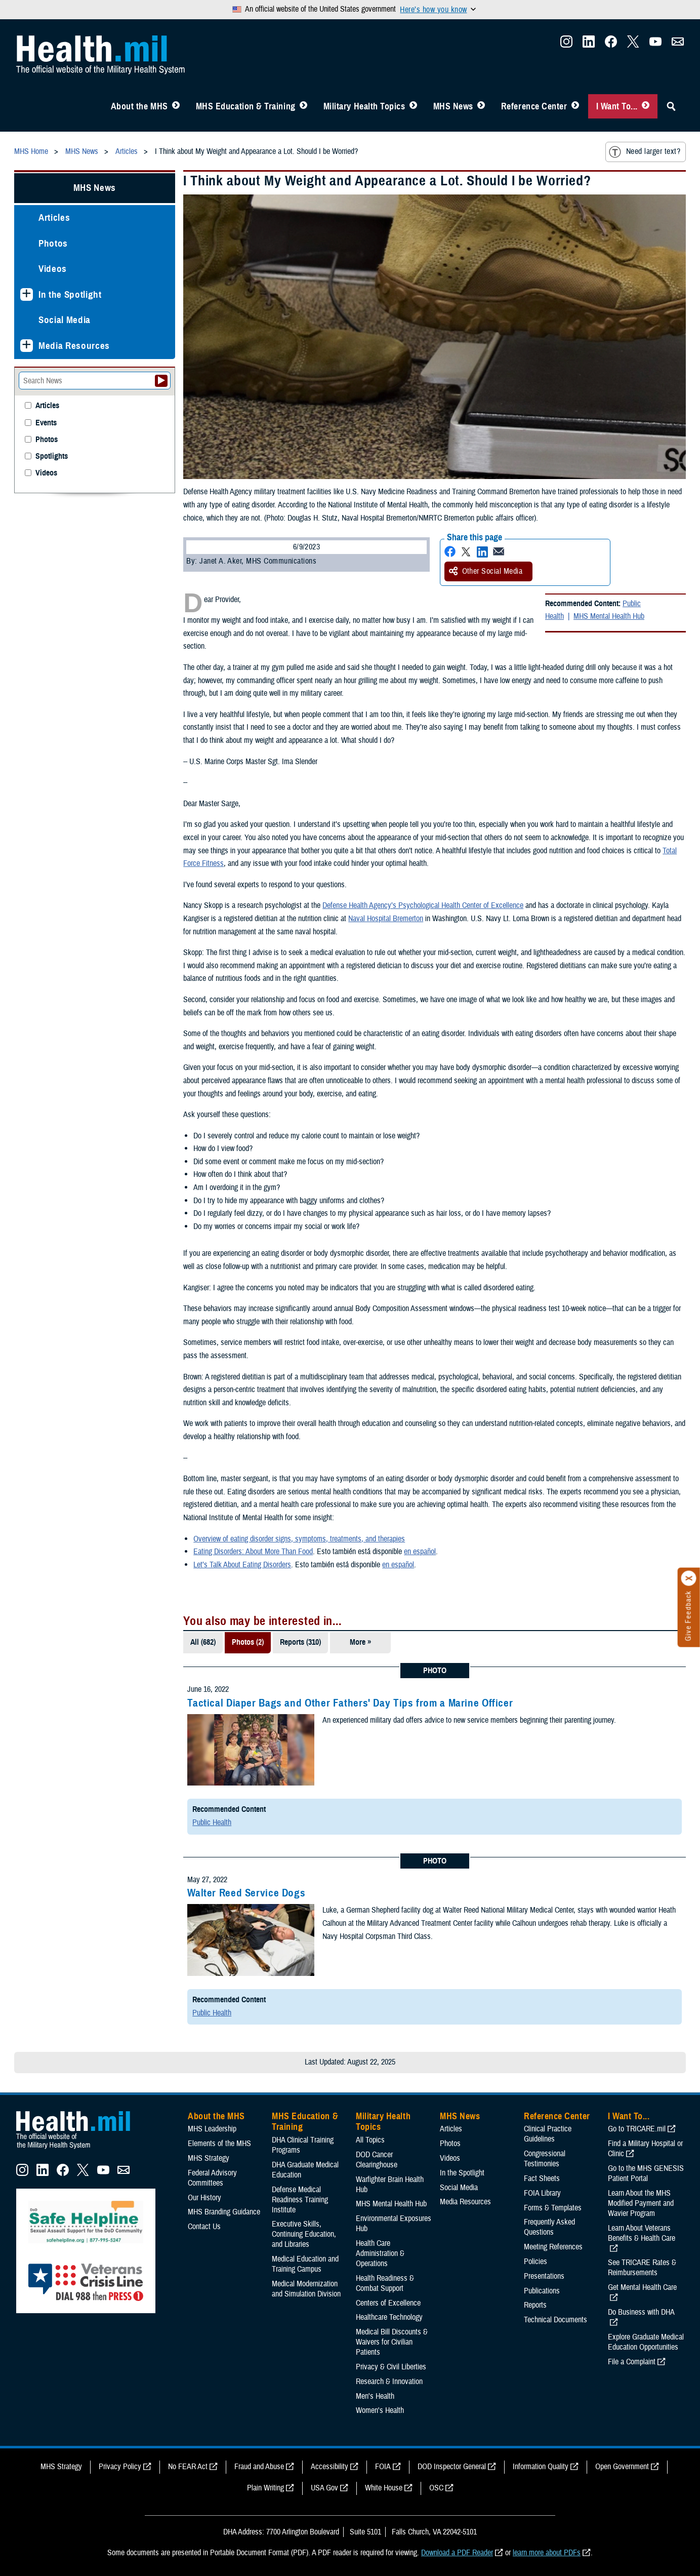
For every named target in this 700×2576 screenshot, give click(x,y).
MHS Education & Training (246, 106)
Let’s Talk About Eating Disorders (242, 1565)
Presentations (544, 2276)
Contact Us (204, 2227)
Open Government (622, 2467)
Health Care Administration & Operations (380, 2253)
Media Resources (74, 345)
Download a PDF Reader (457, 2553)
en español (420, 1552)
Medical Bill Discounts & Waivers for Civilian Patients (392, 2342)
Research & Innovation (389, 2381)
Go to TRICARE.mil (637, 2129)
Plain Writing (265, 2488)
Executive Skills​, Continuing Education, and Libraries (304, 2234)
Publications (542, 2291)
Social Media (64, 320)
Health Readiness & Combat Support (385, 2283)
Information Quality (540, 2467)
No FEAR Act (188, 2467)
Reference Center (534, 106)
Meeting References (553, 2247)
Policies (535, 2261)
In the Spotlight (70, 294)
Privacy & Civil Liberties (391, 2367)
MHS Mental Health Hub (608, 616)
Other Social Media (486, 571)
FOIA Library (542, 2193)
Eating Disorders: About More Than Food (253, 1552)
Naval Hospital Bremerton (385, 919)
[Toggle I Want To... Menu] (645, 106)
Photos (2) (248, 1642)
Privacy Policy (120, 2467)
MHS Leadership (212, 2129)
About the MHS (139, 106)
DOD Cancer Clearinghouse (376, 2160)
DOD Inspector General (452, 2467)
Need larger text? (644, 152)
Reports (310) (300, 1642)
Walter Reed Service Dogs (246, 1892)
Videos (52, 268)
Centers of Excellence (388, 2303)
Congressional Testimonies (544, 2159)
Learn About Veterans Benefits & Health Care (641, 2233)
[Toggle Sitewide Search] (671, 106)
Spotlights (51, 456)
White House (383, 2488)
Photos (53, 243)
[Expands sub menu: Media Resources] (26, 345)
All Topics (370, 2140)
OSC (436, 2488)
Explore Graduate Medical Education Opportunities (646, 2342)
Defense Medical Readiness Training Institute (300, 2200)
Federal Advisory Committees (212, 2178)
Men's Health (375, 2396)
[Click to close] (688, 1578)
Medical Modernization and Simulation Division (306, 2289)
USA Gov (324, 2488)
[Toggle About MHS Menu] (176, 106)
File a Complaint (631, 2362)
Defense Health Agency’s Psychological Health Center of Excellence (422, 905)
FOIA (383, 2467)
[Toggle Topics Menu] (413, 106)
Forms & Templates (553, 2208)
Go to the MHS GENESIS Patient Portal (646, 2173)
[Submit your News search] (161, 381)
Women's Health (380, 2410)
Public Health (211, 1822)
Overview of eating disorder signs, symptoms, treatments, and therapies (299, 1539)
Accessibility (329, 2467)
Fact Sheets (542, 2178)
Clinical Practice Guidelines (547, 2134)
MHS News (453, 106)
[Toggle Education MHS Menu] (303, 106)
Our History (204, 2198)
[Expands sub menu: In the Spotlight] (26, 294)
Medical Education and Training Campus (305, 2264)
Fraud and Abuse (259, 2467)
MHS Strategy (208, 2158)
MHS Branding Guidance (224, 2212)
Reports (535, 2305)
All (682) (203, 1642)
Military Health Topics (364, 106)
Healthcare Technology (389, 2317)
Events (46, 423)
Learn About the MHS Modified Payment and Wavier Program (641, 2203)
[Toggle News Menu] (481, 106)
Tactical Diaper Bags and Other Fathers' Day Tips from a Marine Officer (350, 1703)
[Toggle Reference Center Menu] (575, 106)
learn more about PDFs (547, 2553)
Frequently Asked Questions (549, 2227)
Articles (54, 217)
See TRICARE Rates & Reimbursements (642, 2267)
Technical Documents (555, 2320)
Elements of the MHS (219, 2143)
